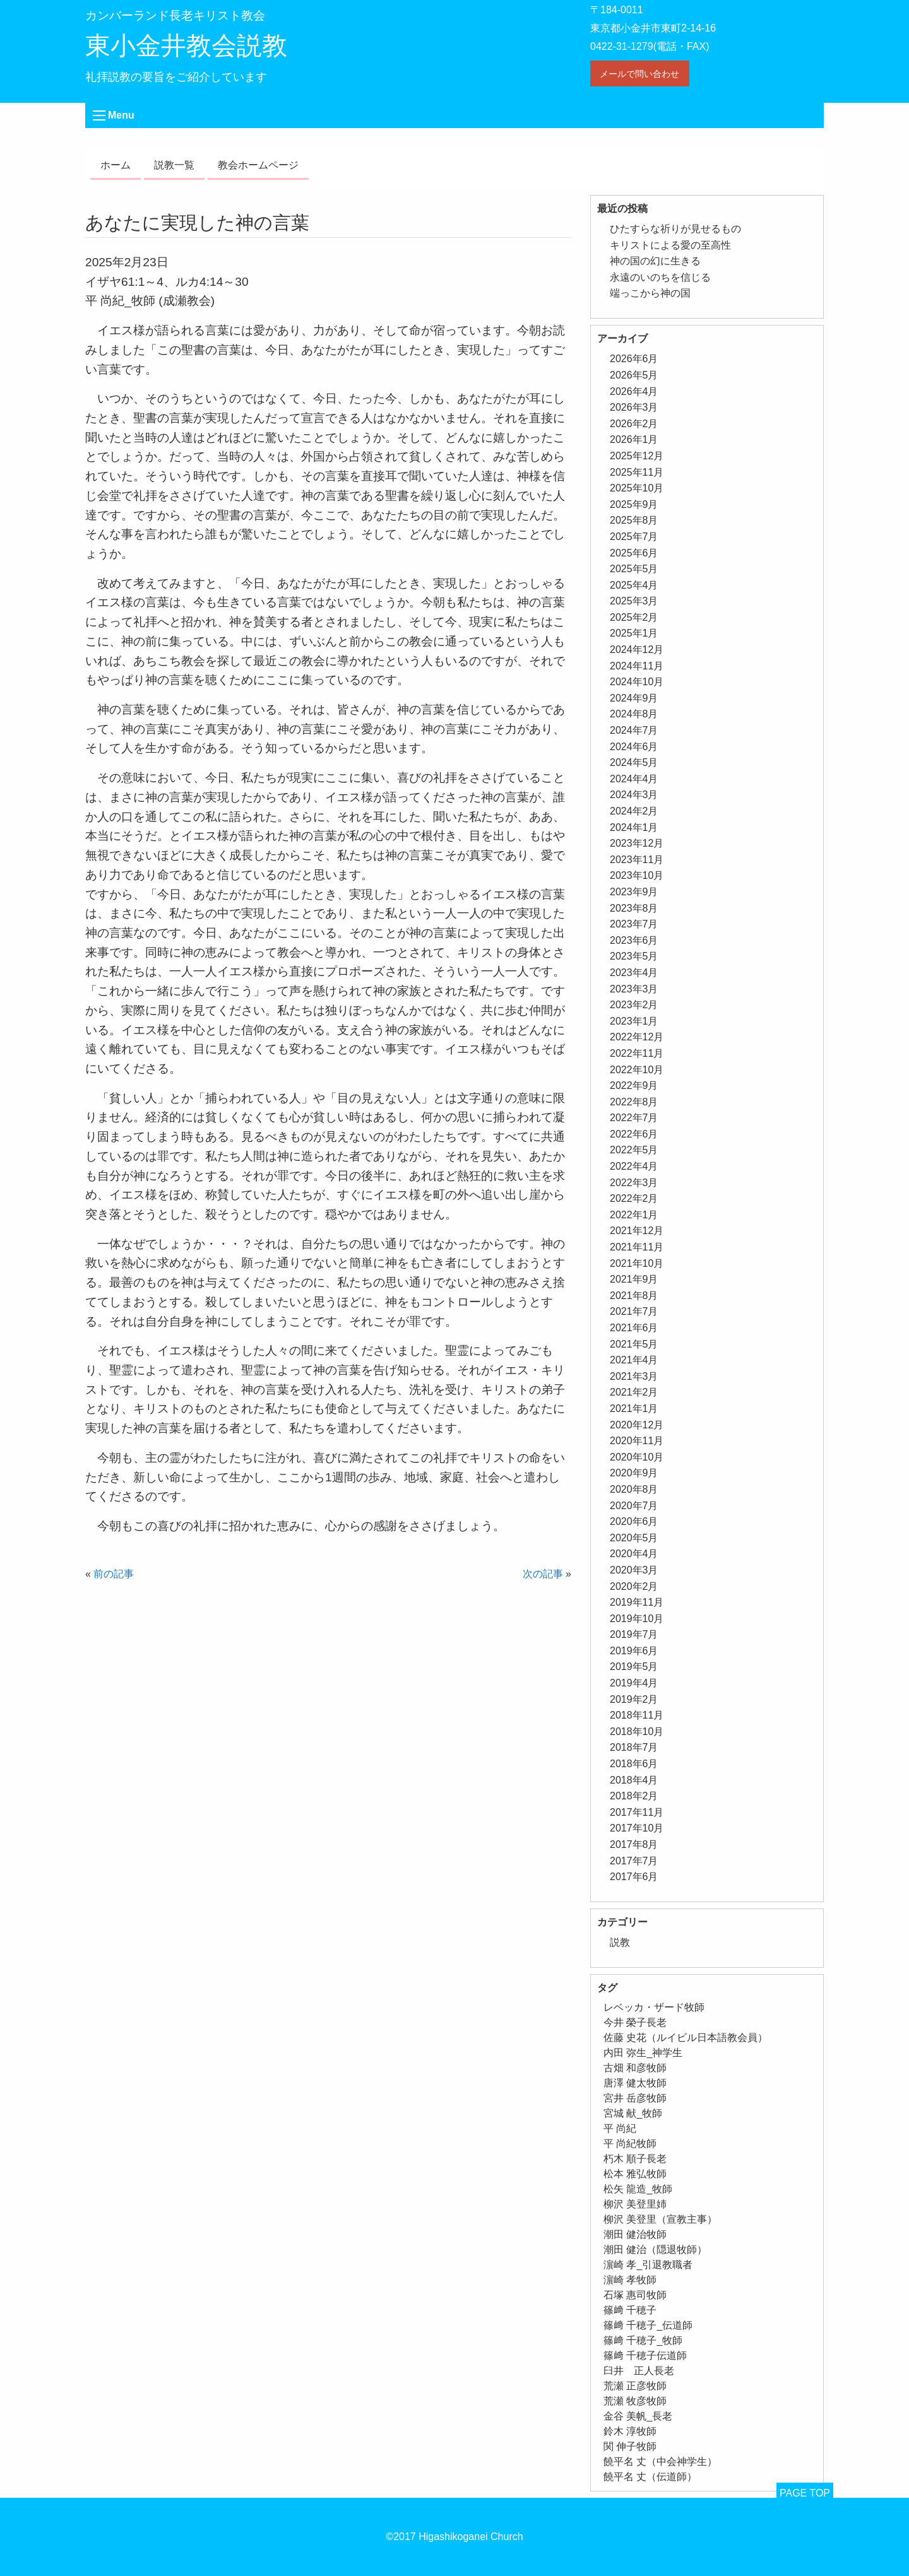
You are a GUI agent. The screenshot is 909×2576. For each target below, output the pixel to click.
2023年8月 (634, 908)
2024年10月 (636, 681)
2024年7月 (634, 730)
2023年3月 (634, 989)
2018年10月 (636, 1731)
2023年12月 (636, 843)
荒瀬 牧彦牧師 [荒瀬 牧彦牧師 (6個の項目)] (635, 2401)
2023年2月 (634, 1004)
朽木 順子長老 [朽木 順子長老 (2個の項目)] (635, 2158)
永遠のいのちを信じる (660, 277)
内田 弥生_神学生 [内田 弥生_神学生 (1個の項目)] (642, 2052)
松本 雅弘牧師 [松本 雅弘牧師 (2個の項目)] (635, 2173)
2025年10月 (636, 488)
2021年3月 (634, 1376)
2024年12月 (636, 649)
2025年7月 (634, 536)
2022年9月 (634, 1085)
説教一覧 (174, 165)
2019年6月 (634, 1650)
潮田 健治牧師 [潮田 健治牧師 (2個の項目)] (635, 2234)
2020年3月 (634, 1570)
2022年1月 (634, 1214)
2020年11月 (636, 1440)
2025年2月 (634, 617)
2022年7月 (634, 1117)
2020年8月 (634, 1489)
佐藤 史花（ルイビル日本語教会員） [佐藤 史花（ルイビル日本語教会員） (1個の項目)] (685, 2037)
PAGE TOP (805, 2493)
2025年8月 (634, 520)
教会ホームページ (258, 165)
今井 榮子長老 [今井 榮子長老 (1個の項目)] (635, 2022)
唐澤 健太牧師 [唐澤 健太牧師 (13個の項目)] (635, 2083)
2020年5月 (634, 1537)
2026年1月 (634, 439)
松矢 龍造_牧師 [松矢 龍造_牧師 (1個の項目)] (637, 2189)
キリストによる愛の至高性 (670, 245)
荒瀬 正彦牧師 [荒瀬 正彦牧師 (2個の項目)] (635, 2385)
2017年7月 (634, 1861)
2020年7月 (634, 1505)
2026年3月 (634, 407)
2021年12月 (636, 1230)
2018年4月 (634, 1780)
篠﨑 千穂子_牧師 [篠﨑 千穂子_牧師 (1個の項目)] (642, 2340)
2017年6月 (634, 1876)
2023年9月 (634, 891)
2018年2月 (634, 1796)
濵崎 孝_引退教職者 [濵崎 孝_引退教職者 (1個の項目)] (647, 2264)
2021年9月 (634, 1279)
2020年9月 (634, 1472)
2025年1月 (634, 633)
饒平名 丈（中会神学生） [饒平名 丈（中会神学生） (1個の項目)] (660, 2461)
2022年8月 (634, 1102)
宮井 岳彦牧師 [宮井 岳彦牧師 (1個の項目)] (635, 2098)
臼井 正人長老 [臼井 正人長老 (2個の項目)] (638, 2370)
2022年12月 (636, 1037)
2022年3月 (634, 1182)
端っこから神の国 (650, 293)
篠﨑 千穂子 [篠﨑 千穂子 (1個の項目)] (629, 2310)
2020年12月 (636, 1425)
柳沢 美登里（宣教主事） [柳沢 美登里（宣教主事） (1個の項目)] (660, 2219)
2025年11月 (636, 472)
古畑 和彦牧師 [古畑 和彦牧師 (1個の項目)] (635, 2067)
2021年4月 (634, 1360)
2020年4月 (634, 1553)
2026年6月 (634, 358)
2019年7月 (634, 1634)
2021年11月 (636, 1247)
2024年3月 (634, 794)
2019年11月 (636, 1602)
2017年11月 (636, 1812)
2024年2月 (634, 811)
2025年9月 (634, 504)
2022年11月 (636, 1053)
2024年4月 (634, 778)
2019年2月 (634, 1699)
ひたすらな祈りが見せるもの (675, 228)
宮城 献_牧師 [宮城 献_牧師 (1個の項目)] (632, 2113)
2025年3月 (634, 601)
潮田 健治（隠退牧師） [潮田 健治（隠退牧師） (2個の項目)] (655, 2249)
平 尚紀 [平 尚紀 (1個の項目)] (619, 2128)
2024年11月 (636, 666)
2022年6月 (634, 1134)
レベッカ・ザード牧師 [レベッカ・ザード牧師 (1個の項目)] (653, 2007)
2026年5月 (634, 375)
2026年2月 (634, 423)
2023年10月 (636, 875)
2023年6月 (634, 940)
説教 (620, 1942)
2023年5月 (634, 956)
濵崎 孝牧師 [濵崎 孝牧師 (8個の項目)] (629, 2279)
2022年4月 (634, 1166)
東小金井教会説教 (186, 45)
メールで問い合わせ (639, 74)
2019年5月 (634, 1666)
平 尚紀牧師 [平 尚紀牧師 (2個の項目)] (629, 2143)
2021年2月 (634, 1392)
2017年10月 (636, 1828)
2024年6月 (634, 746)
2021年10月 (636, 1263)
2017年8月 (634, 1844)
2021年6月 (634, 1327)
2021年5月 (634, 1344)
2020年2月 (634, 1586)
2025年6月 (634, 553)
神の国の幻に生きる (655, 261)
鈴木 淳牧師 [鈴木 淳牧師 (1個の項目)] (629, 2431)
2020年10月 (636, 1457)
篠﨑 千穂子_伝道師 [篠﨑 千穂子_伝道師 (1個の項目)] (647, 2325)
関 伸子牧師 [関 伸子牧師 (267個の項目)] (629, 2446)
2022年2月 (634, 1198)
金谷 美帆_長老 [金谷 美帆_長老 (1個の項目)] (637, 2416)
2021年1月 (634, 1408)
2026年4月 (634, 391)
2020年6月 (634, 1521)
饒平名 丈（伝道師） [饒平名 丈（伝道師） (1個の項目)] (650, 2476)
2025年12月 (636, 455)
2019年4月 (634, 1683)
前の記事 (113, 1573)
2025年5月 (634, 568)
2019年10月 (636, 1618)
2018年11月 (636, 1715)
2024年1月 (634, 827)
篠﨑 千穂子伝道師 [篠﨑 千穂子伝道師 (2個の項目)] (645, 2355)
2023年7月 (634, 924)
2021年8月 (634, 1295)
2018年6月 (634, 1763)
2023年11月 (636, 859)
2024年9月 (634, 698)
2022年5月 (634, 1149)
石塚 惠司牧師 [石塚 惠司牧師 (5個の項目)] (635, 2295)
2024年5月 (634, 762)
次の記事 (543, 1573)
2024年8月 (634, 714)
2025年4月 (634, 585)
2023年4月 (634, 972)
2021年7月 (634, 1311)
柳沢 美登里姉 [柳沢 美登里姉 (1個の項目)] (635, 2204)
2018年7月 (634, 1747)
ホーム (115, 165)
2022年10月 (636, 1069)
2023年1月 (634, 1021)
